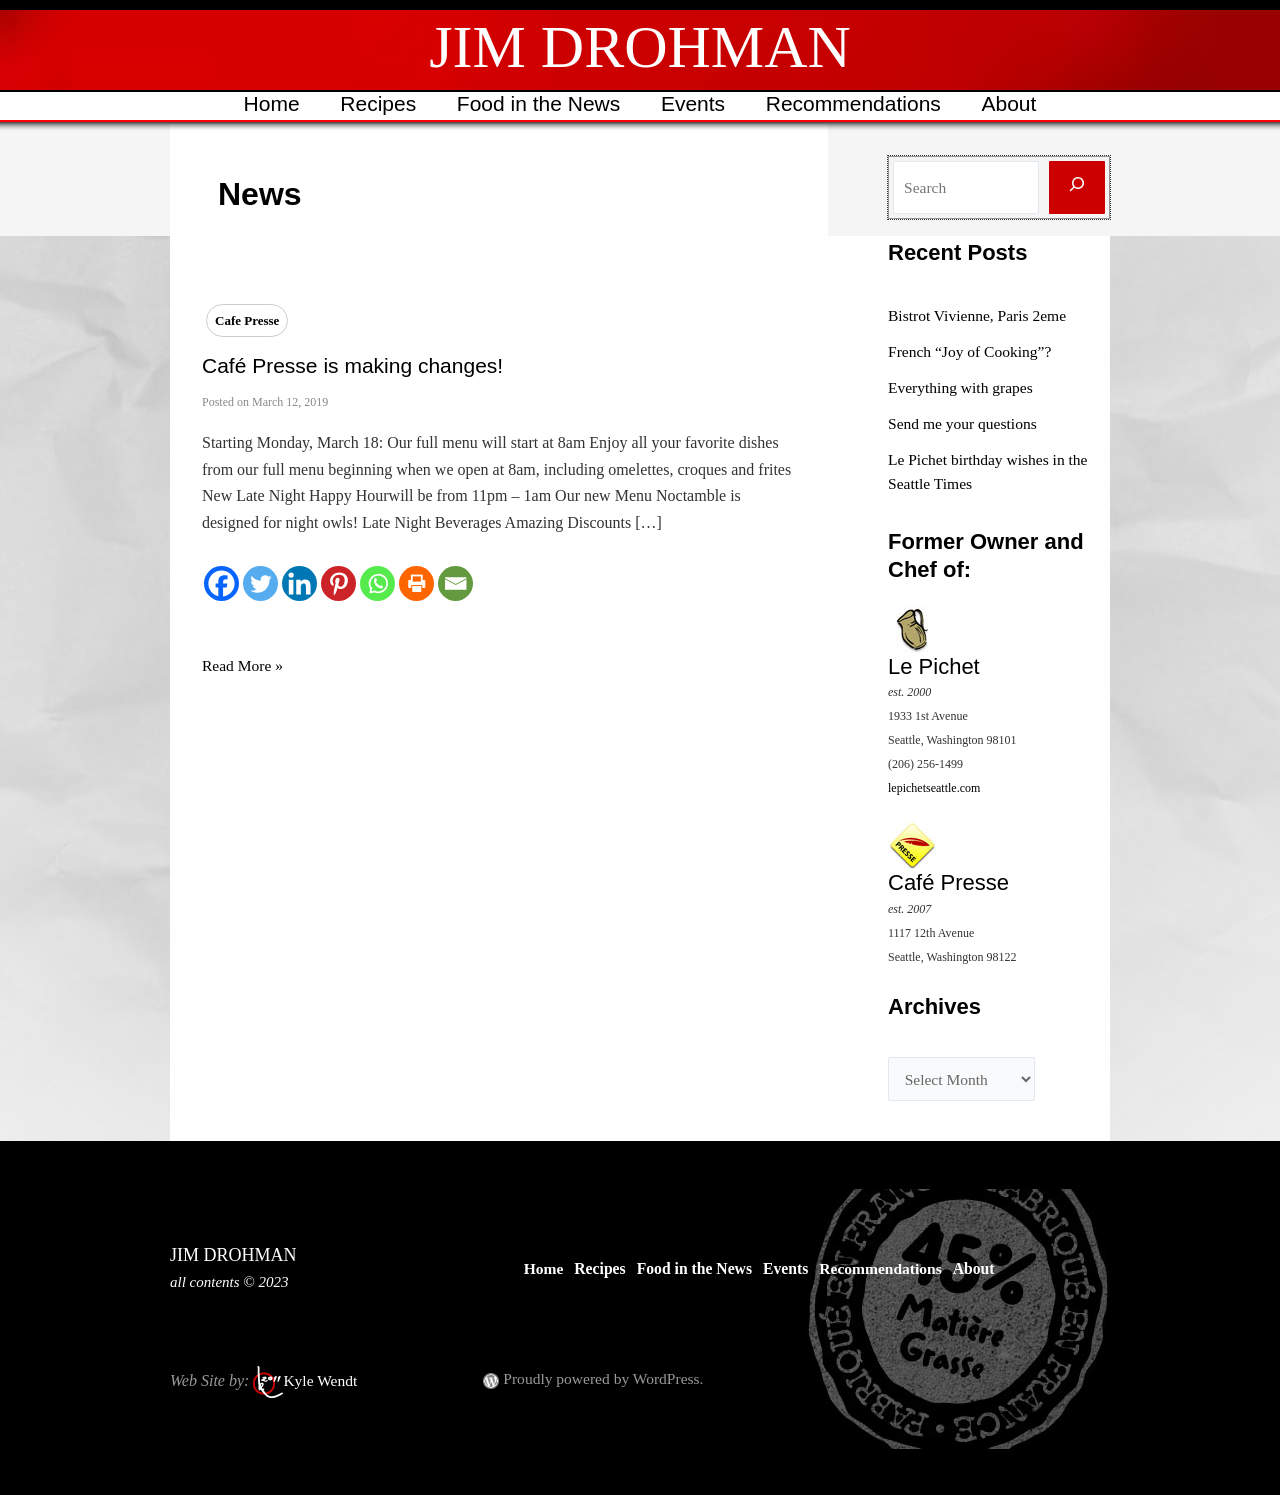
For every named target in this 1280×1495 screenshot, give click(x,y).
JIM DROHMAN (640, 47)
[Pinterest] (338, 583)
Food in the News (537, 103)
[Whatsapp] (377, 583)
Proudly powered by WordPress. (606, 1377)
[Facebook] (221, 583)
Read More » (244, 666)
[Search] (1077, 187)
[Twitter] (260, 583)
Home (268, 103)
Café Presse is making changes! (352, 365)
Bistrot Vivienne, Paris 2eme (980, 315)
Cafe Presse (247, 320)
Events (694, 103)
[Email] (455, 583)
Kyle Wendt (321, 1379)
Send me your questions (964, 423)
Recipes (376, 103)
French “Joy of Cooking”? (972, 351)
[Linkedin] (299, 583)
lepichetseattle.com (934, 787)
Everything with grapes (962, 387)
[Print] (416, 583)
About (1012, 103)
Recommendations (855, 103)
